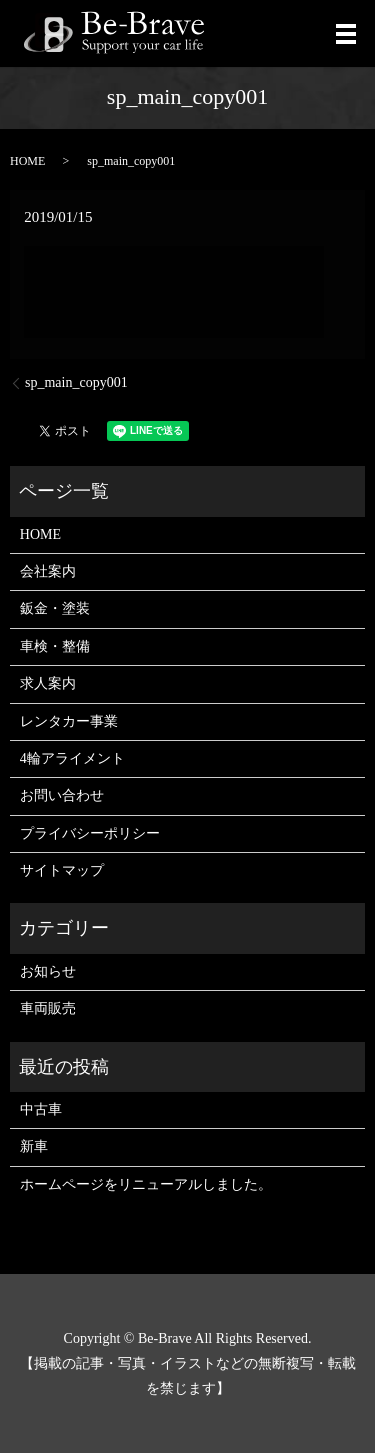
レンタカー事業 (69, 721)
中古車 (41, 1109)
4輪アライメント (72, 758)
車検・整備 (55, 646)
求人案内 (48, 683)
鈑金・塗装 (55, 608)
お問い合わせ (62, 795)
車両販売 (48, 1008)
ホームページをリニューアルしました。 (146, 1184)
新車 (34, 1146)
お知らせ (48, 971)
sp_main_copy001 (76, 382)
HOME (27, 161)
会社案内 (48, 571)
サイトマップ (62, 870)
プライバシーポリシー (90, 833)
